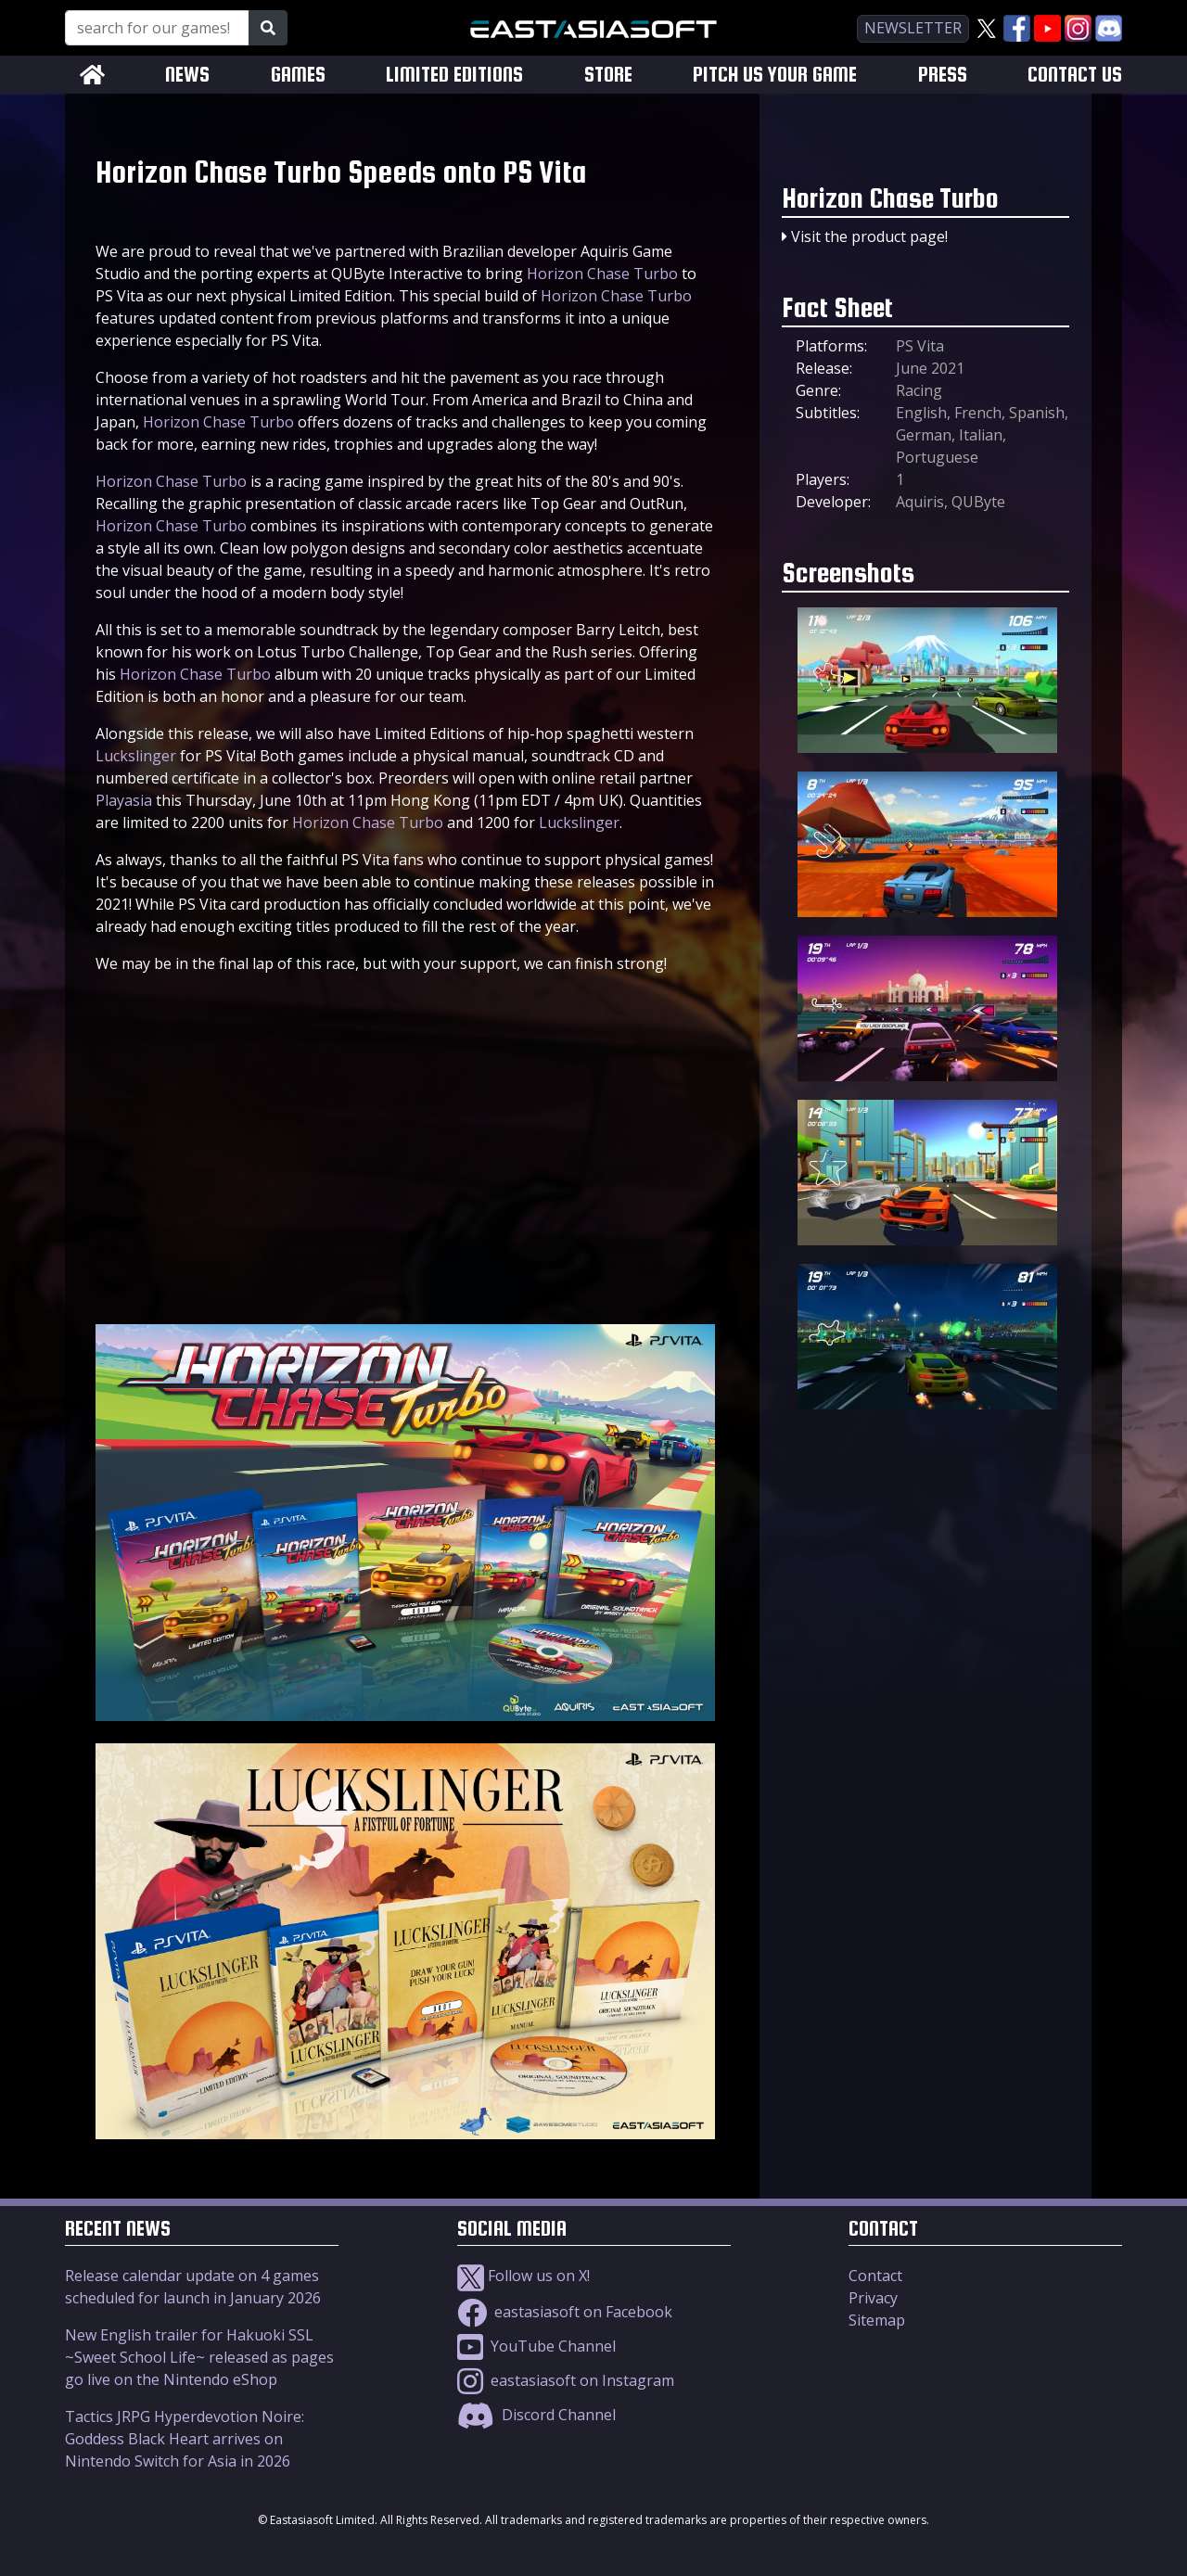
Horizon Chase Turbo (602, 273)
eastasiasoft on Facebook (564, 2312)
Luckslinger (136, 756)
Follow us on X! (523, 2275)
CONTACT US (1074, 74)
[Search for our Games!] (157, 27)
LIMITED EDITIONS (454, 74)
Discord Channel (536, 2414)
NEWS (187, 74)
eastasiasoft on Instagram (565, 2380)
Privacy (873, 2298)
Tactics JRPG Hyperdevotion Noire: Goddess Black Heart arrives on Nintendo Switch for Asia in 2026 (184, 2438)
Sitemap (877, 2320)
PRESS (942, 74)
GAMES (298, 74)
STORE (608, 74)
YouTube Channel (536, 2346)
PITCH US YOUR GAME (775, 74)
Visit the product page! (869, 236)
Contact (875, 2275)
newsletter (913, 28)
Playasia (124, 800)
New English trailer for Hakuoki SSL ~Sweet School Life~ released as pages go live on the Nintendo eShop (199, 2357)
